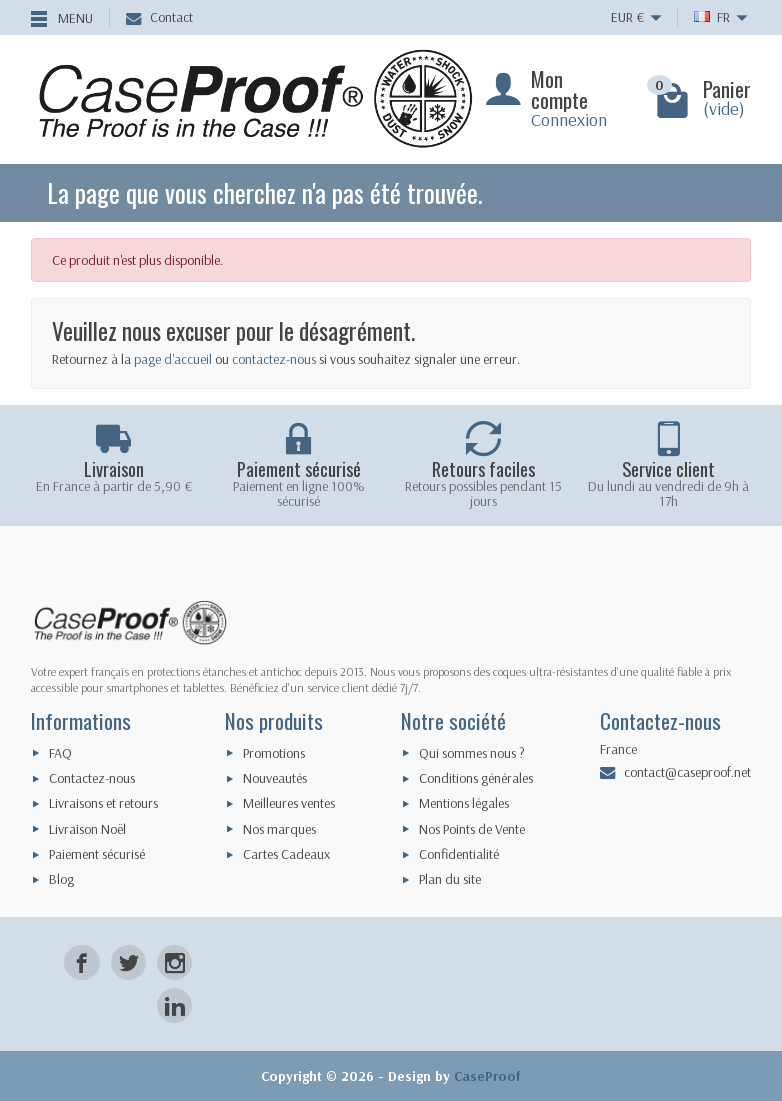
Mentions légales (464, 803)
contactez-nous (274, 359)
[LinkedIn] (174, 1005)
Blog (61, 879)
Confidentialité (459, 854)
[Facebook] (81, 962)
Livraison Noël (87, 829)
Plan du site (450, 879)
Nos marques (279, 829)
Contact (159, 17)
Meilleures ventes (289, 803)
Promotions (274, 753)
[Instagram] (174, 962)
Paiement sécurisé (97, 854)
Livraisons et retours (103, 803)
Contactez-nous (92, 778)
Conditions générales (476, 778)
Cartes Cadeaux (286, 854)
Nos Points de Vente (472, 829)
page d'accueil (173, 359)
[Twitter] (128, 962)
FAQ (60, 753)
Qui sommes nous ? (472, 753)
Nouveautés (275, 778)
